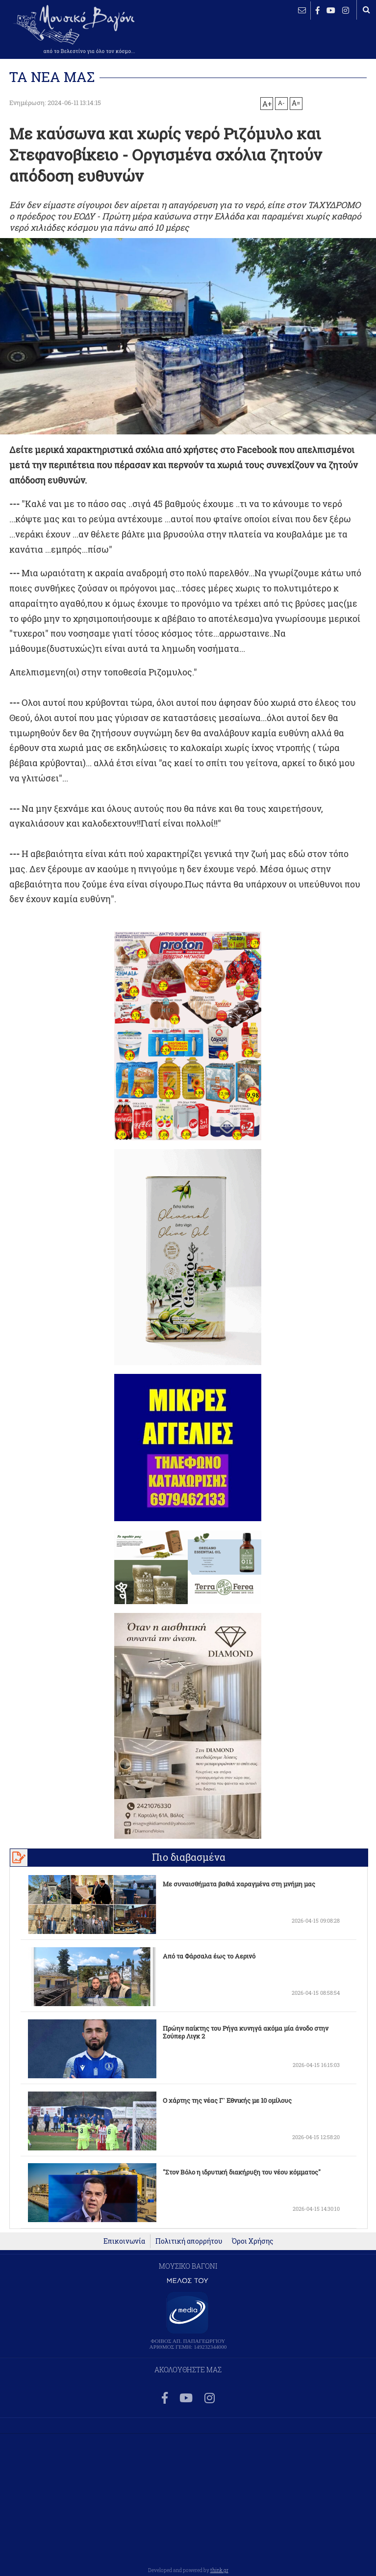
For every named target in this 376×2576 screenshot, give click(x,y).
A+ (267, 103)
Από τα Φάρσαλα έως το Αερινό (209, 1956)
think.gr (219, 2570)
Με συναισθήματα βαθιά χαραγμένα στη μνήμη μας (239, 1884)
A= (296, 103)
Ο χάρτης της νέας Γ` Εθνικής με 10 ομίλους (227, 2100)
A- (281, 103)
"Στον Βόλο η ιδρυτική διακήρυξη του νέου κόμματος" (242, 2172)
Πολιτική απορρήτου (188, 2241)
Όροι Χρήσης (252, 2241)
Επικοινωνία (124, 2241)
